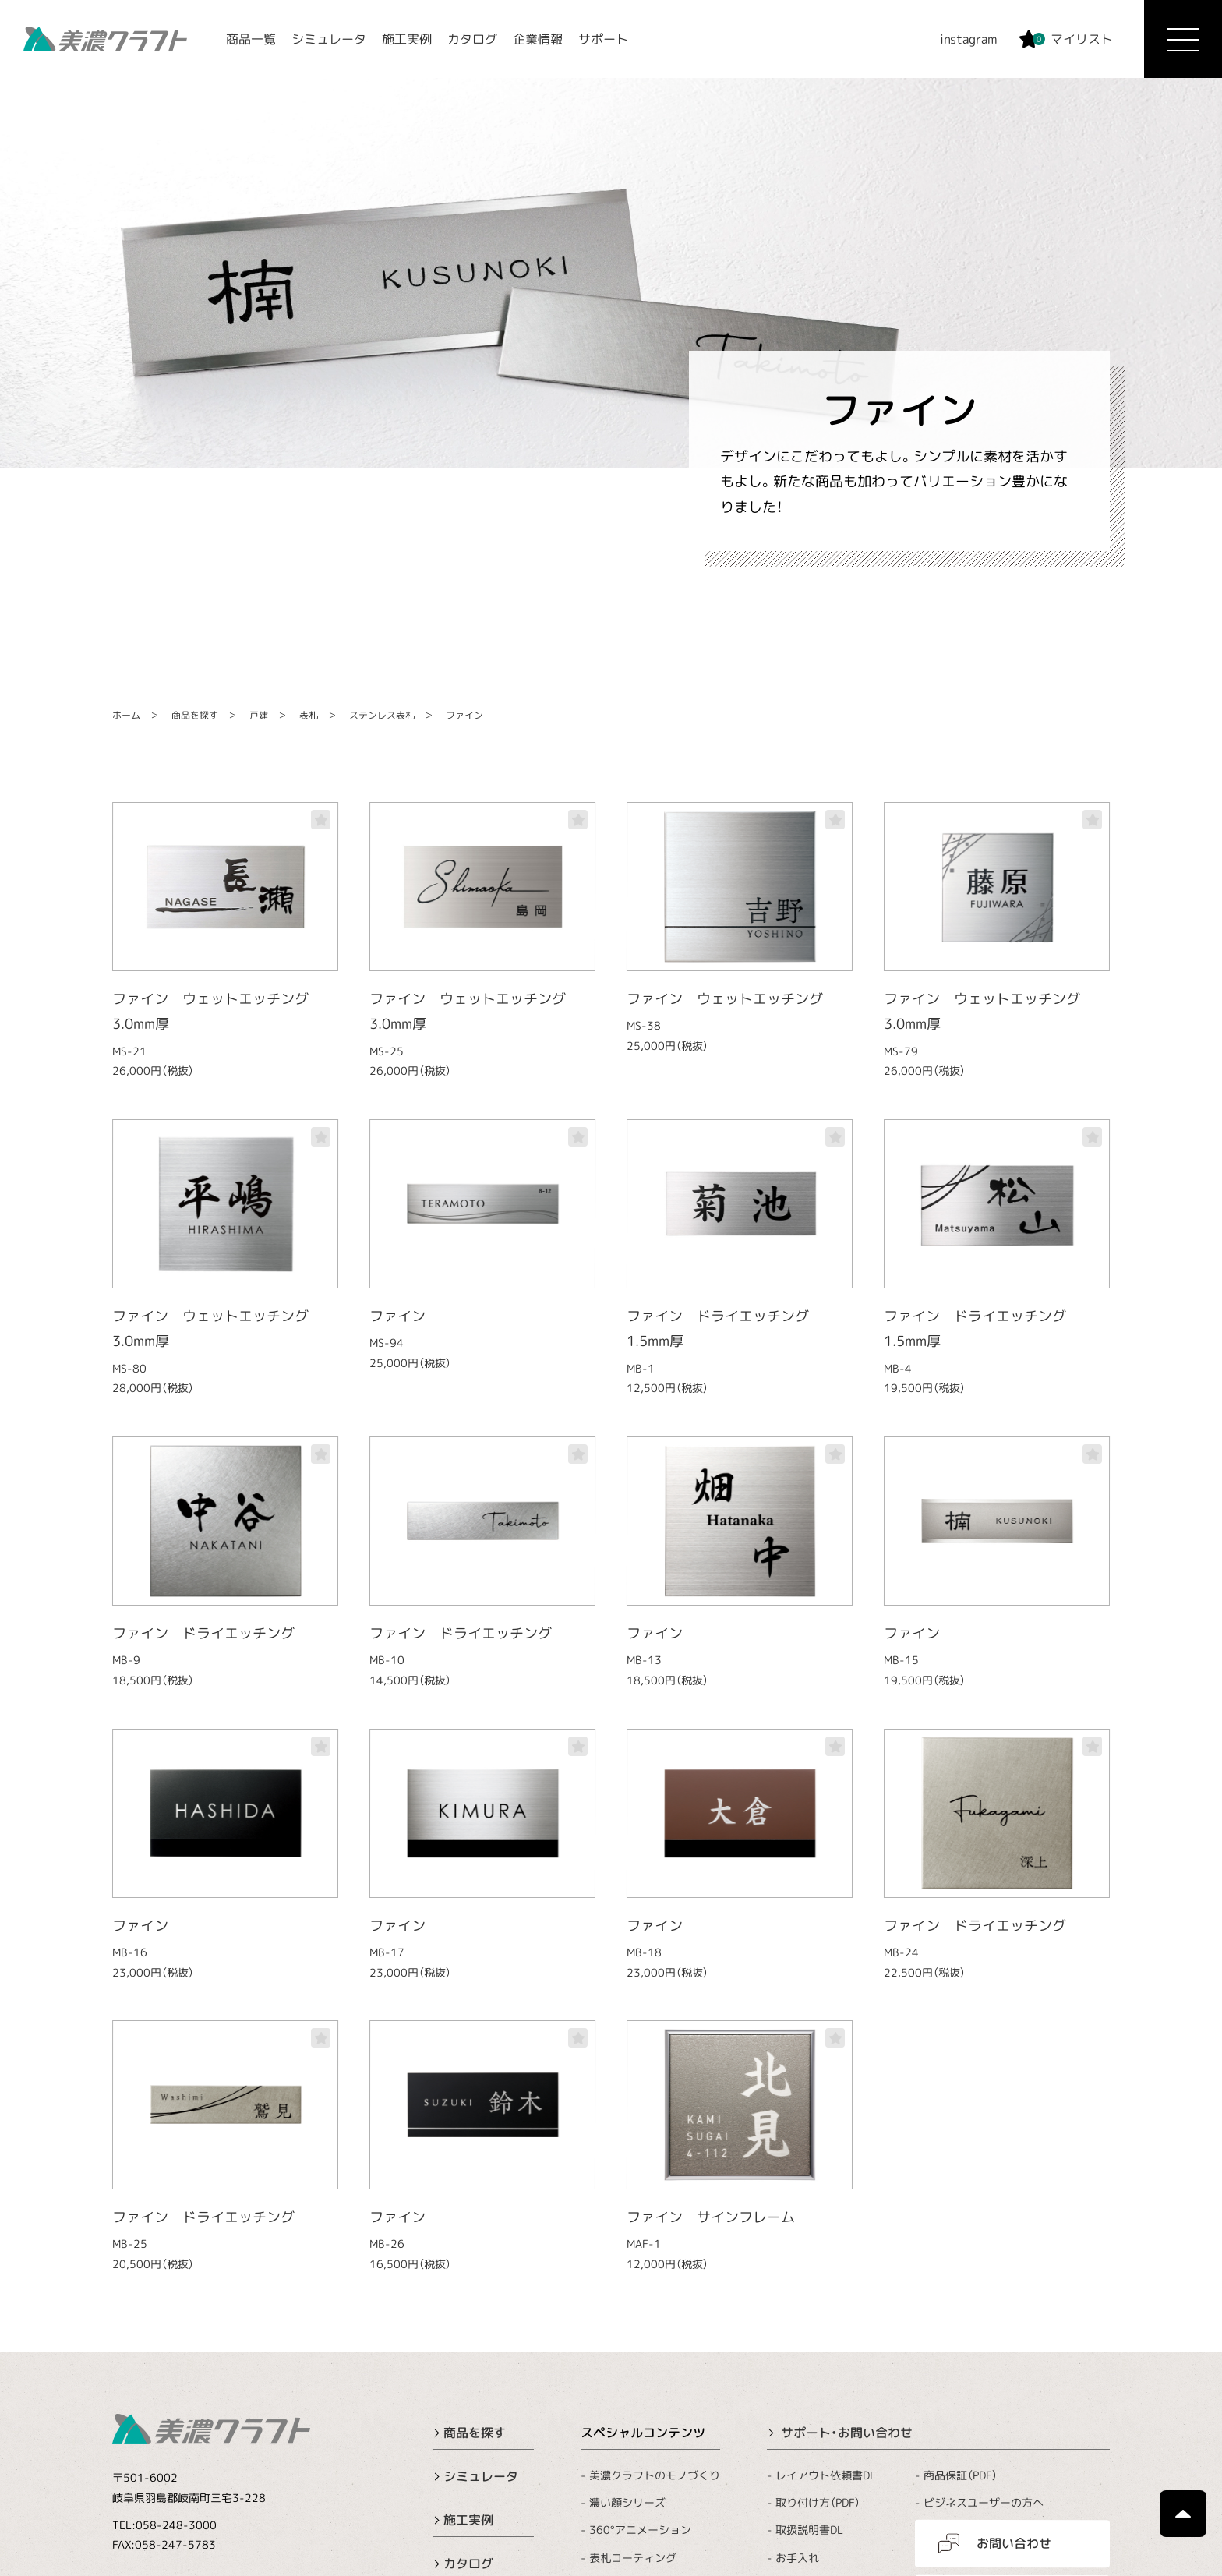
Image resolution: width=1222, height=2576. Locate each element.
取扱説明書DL (809, 2529)
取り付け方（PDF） (817, 2502)
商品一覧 (251, 39)
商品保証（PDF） (961, 2475)
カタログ (472, 39)
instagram (969, 39)
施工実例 (407, 39)
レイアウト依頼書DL (825, 2475)
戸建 (258, 715)
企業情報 (538, 39)
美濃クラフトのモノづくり (654, 2475)
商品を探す (194, 715)
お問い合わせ (1014, 2543)
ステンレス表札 (382, 715)
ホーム (126, 715)
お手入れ (797, 2557)
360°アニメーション (640, 2529)
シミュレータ (328, 39)
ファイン (464, 715)
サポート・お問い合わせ (847, 2432)
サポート (603, 39)
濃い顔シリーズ (627, 2502)
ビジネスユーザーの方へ (984, 2502)
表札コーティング (632, 2556)
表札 (308, 715)
